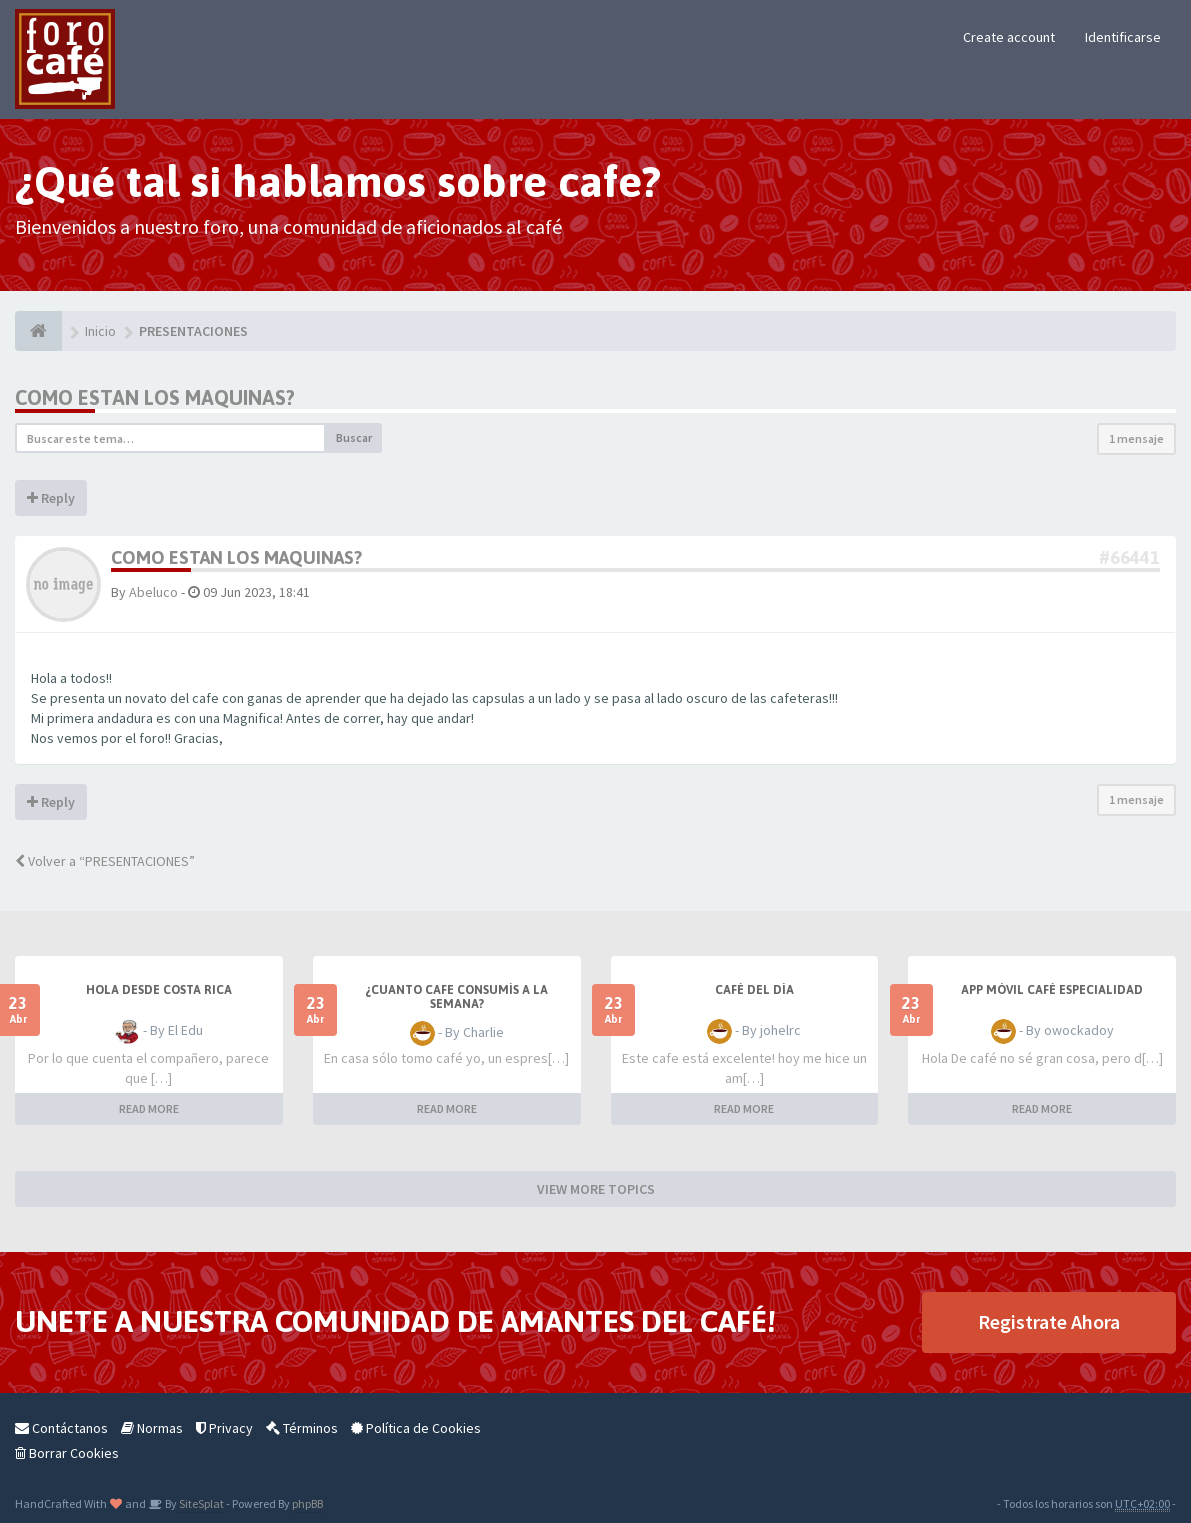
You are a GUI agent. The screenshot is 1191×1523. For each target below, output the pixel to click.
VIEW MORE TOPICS (596, 1189)
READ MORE (149, 1108)
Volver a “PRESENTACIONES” (105, 861)
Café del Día (754, 990)
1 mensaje (1136, 438)
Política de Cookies (416, 1428)
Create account (1009, 37)
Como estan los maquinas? (155, 397)
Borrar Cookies (67, 1453)
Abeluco (153, 592)
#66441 (1129, 557)
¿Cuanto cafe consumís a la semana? (456, 997)
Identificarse (1123, 37)
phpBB (307, 1503)
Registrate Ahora (1049, 1321)
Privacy (224, 1428)
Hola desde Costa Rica (159, 990)
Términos (302, 1428)
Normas (152, 1428)
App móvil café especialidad (1052, 990)
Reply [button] (51, 498)
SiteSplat (200, 1503)
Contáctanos (61, 1428)
